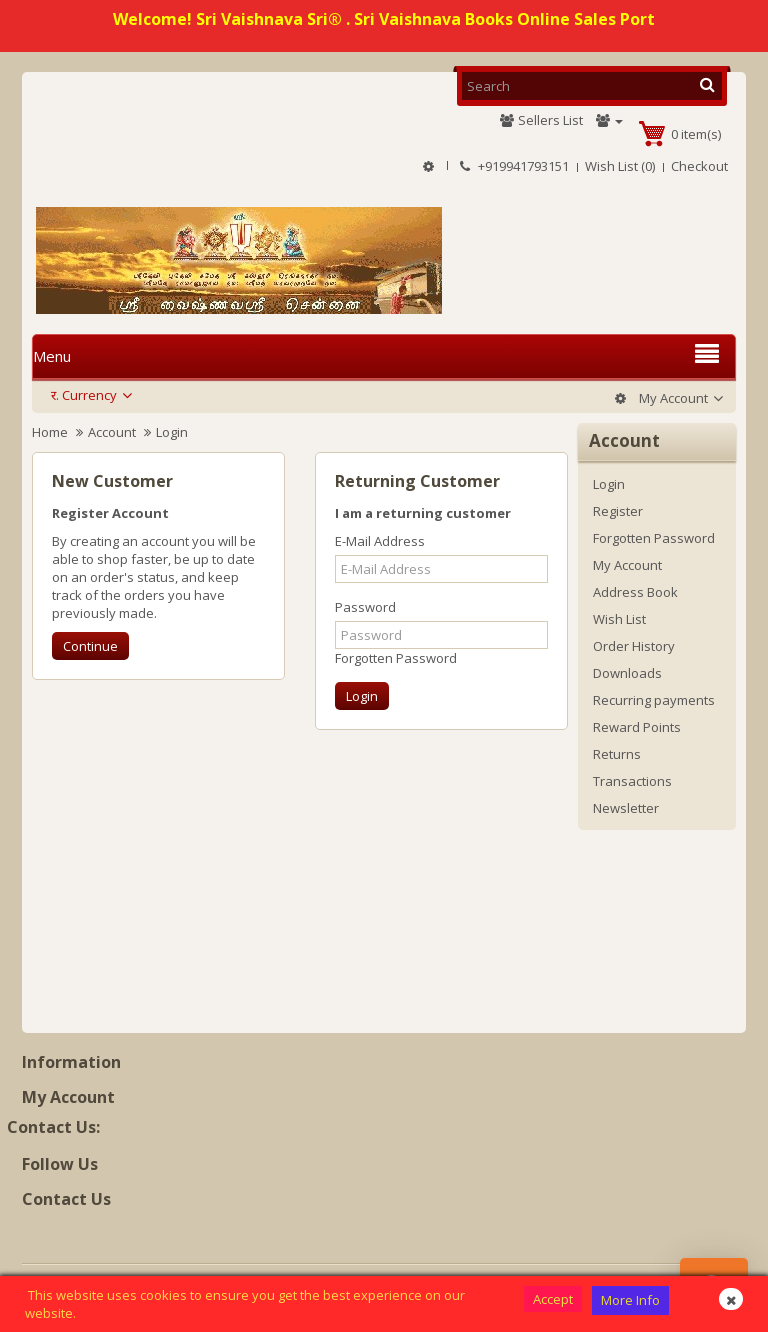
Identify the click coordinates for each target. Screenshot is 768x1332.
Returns (617, 754)
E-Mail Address (380, 541)
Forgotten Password (396, 658)
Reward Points (637, 727)
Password (365, 607)
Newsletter (626, 808)
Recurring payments (654, 700)
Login (172, 432)
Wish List (619, 619)
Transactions (632, 781)
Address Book (635, 592)
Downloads (627, 673)
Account (112, 432)
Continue (90, 646)
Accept (553, 1299)
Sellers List (540, 120)
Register (618, 511)
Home (50, 432)
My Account (627, 565)
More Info (630, 1300)
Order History (634, 646)
